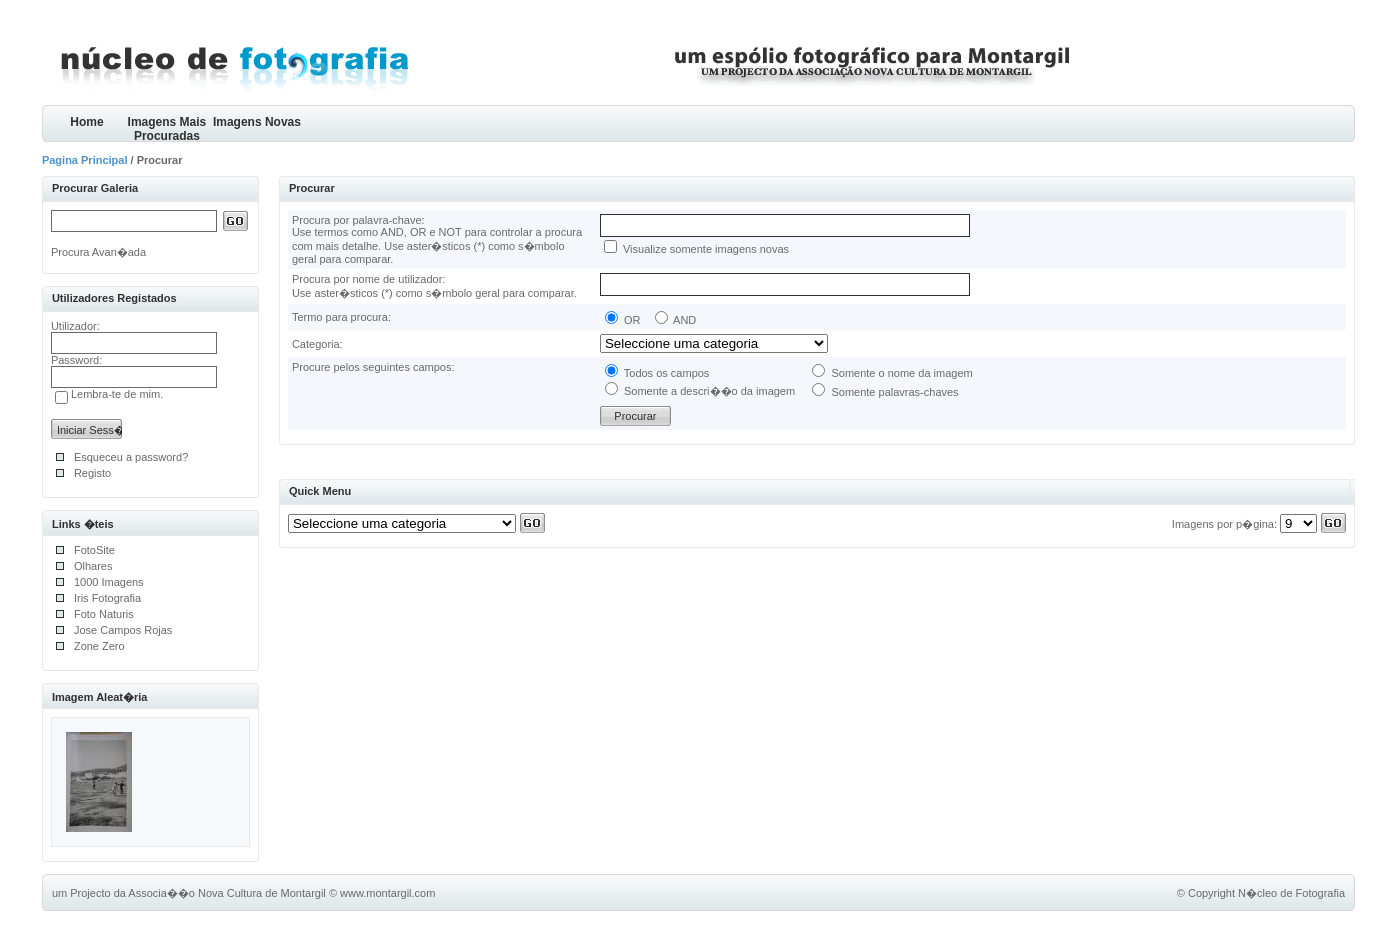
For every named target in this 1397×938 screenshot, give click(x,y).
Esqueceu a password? (131, 457)
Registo (92, 473)
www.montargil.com (387, 893)
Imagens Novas (257, 122)
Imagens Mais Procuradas (167, 128)
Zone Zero (99, 646)
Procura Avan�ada (98, 252)
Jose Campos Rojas (123, 630)
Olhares (93, 566)
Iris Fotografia (107, 598)
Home (86, 122)
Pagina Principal (85, 160)
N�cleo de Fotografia (1291, 893)
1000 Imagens (109, 582)
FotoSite (94, 550)
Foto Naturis (104, 614)
